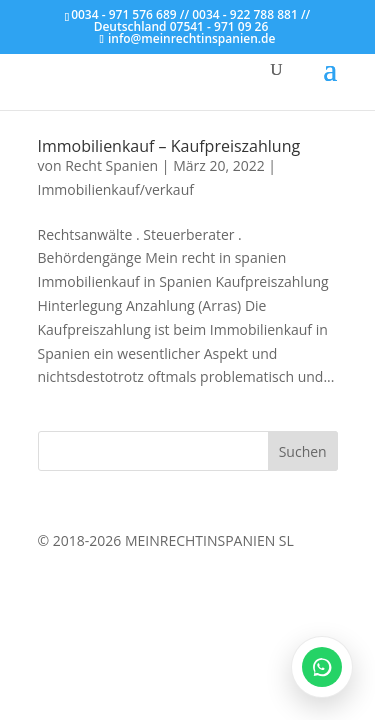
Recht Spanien (111, 165)
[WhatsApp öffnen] (322, 667)
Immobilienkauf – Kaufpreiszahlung (169, 146)
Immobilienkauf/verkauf (116, 189)
